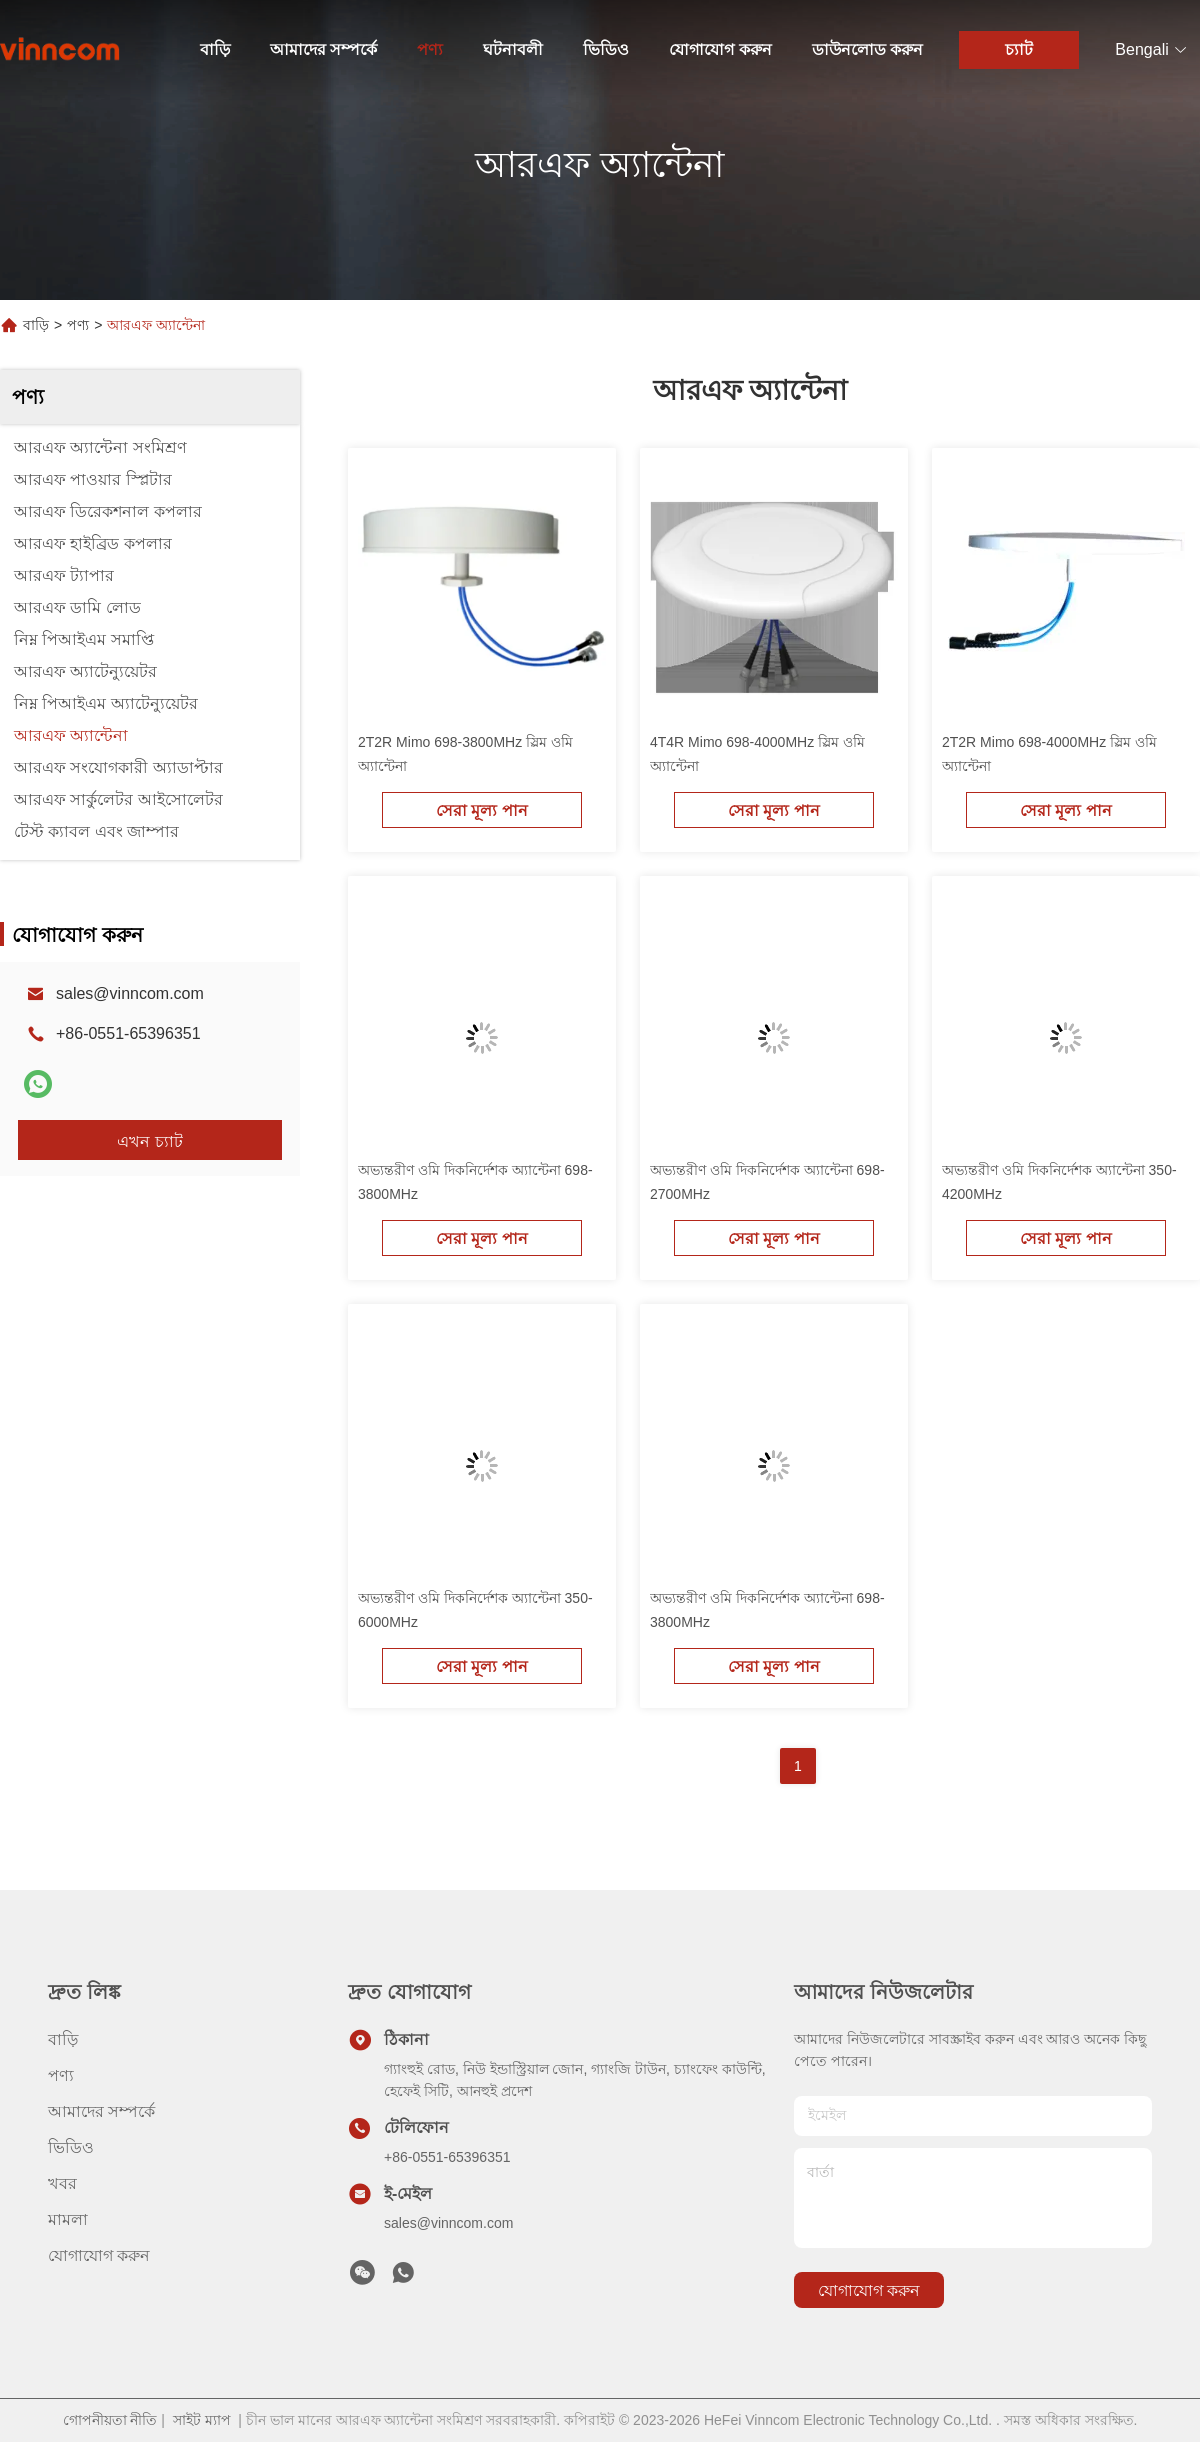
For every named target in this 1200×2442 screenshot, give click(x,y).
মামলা (68, 2219)
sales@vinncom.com (130, 993)
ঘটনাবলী (513, 49)
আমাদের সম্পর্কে (323, 49)
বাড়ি (215, 49)
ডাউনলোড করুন (867, 49)
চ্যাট (1019, 49)
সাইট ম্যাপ (202, 2420)
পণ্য (430, 49)
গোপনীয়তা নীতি (110, 2420)
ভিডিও (606, 49)
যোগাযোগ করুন (720, 49)
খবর (62, 2183)
